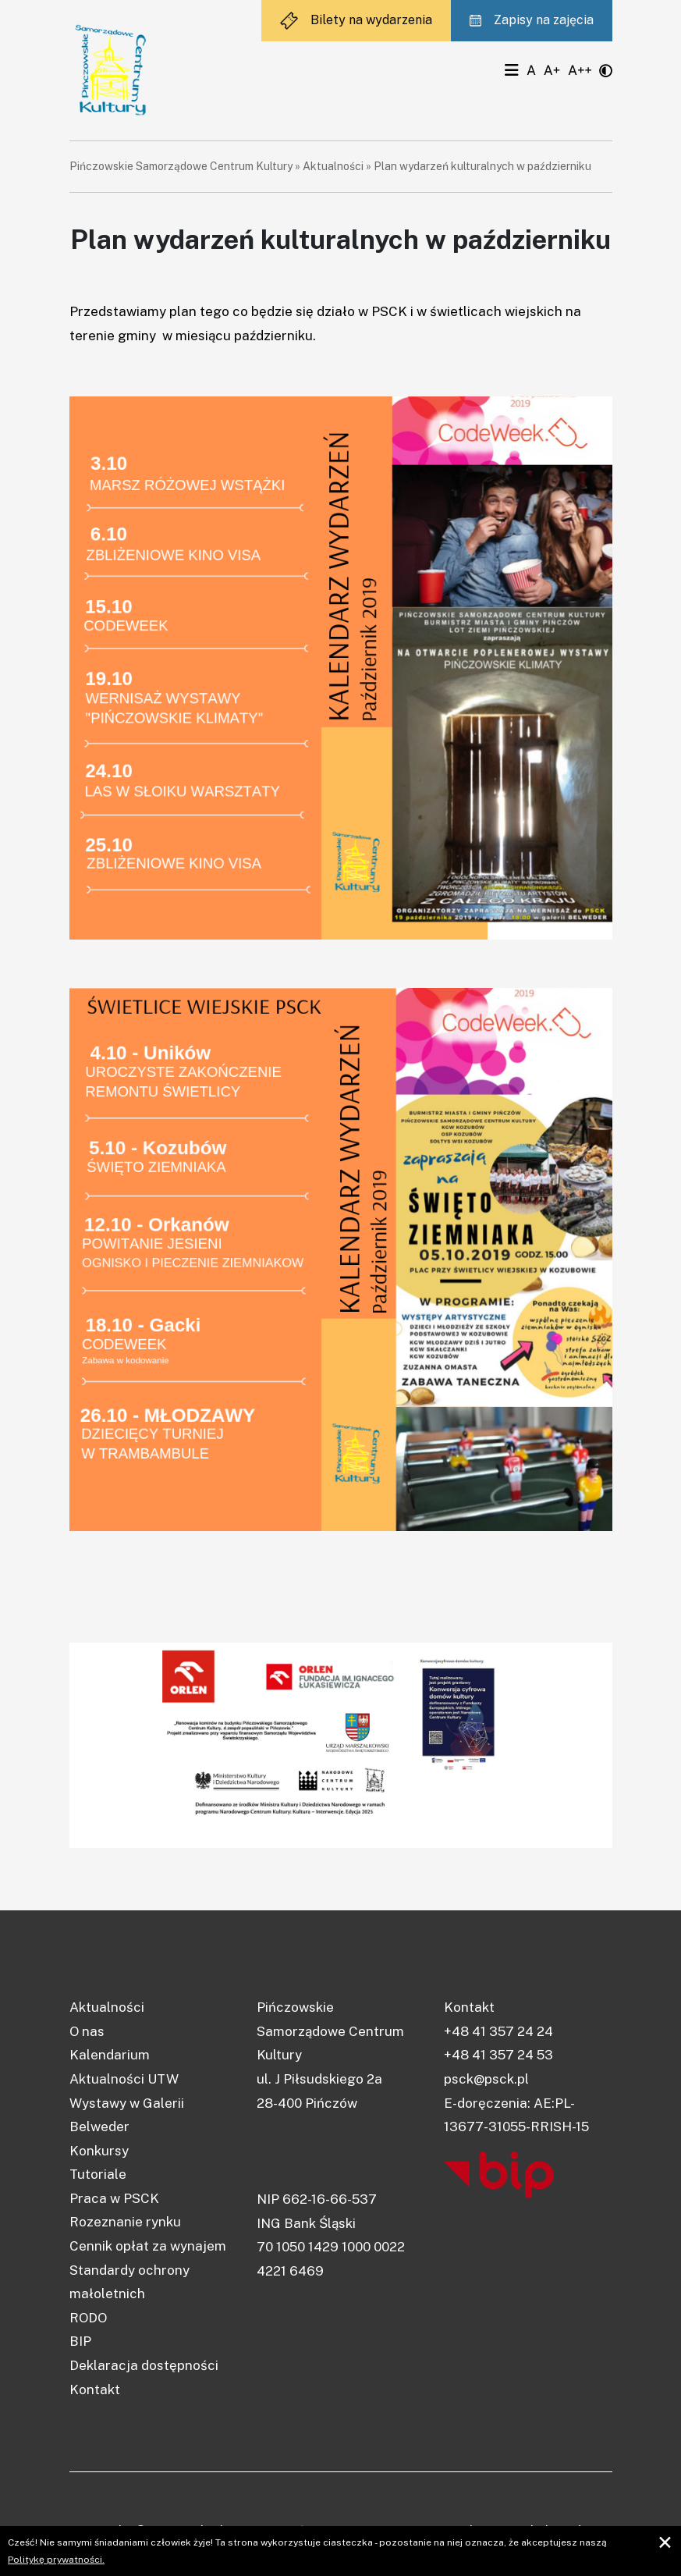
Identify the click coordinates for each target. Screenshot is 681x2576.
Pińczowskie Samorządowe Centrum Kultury (181, 166)
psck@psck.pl (486, 2079)
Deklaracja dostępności (143, 2365)
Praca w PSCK (114, 2198)
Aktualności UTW (124, 2079)
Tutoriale (97, 2174)
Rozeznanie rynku (125, 2222)
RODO (88, 2318)
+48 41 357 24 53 (498, 2055)
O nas (87, 2031)
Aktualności (333, 166)
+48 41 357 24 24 (498, 2031)
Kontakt (94, 2389)
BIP (80, 2341)
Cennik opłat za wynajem (147, 2246)
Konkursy (99, 2151)
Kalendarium (109, 2055)
